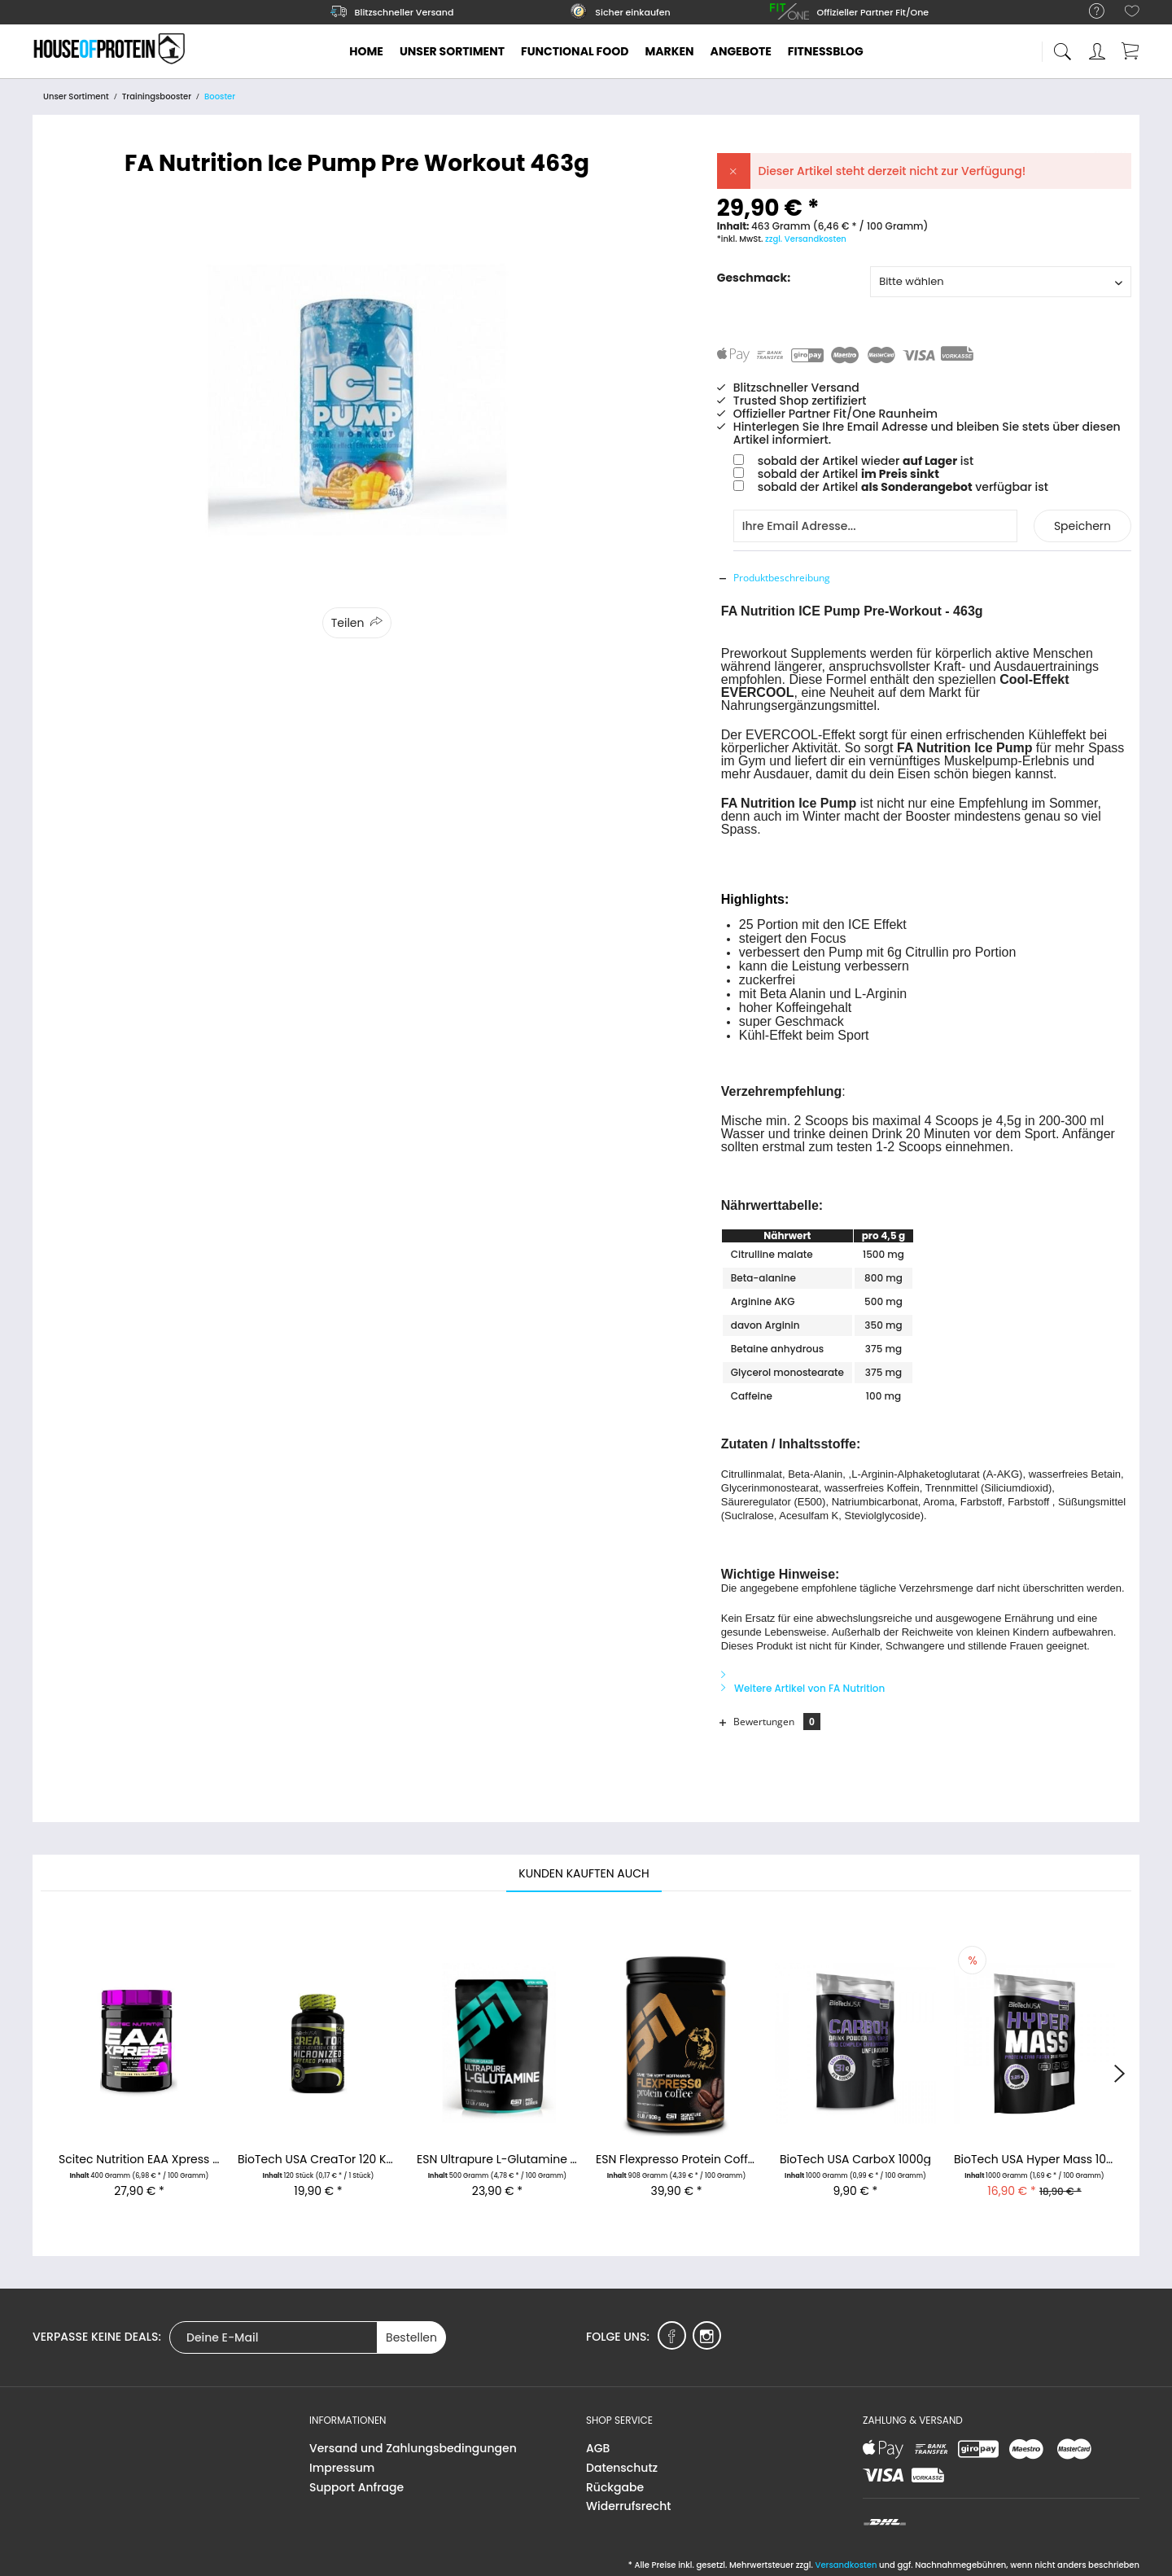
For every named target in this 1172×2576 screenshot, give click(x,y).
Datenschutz (622, 2468)
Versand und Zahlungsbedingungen (413, 2448)
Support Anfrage (356, 2487)
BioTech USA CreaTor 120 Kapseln (318, 2159)
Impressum (341, 2468)
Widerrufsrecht (628, 2506)
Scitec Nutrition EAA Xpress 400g (139, 2159)
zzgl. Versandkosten (805, 239)
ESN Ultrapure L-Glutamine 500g (497, 2159)
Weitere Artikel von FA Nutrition (803, 1688)
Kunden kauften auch (583, 1873)
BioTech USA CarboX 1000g (855, 2159)
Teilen (348, 623)
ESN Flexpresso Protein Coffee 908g (676, 2159)
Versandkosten (846, 2565)
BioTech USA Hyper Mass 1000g (1034, 2159)
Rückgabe (615, 2487)
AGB (598, 2448)
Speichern (1082, 526)
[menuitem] (1088, 12)
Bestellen (411, 2337)
